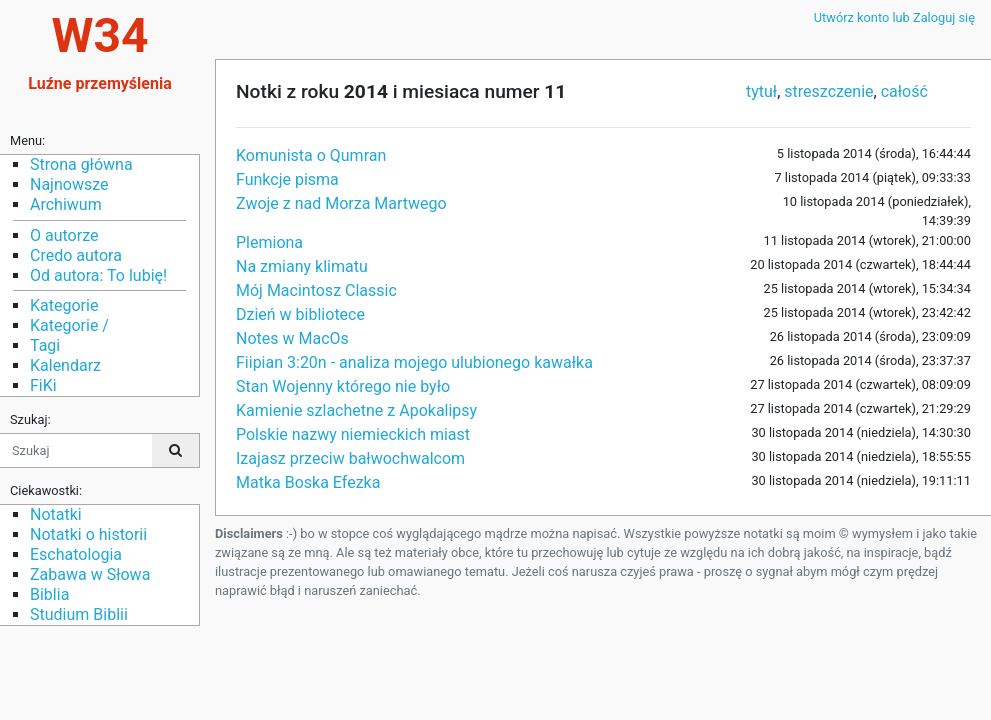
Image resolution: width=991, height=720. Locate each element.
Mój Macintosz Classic (316, 290)
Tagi (45, 345)
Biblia (49, 594)
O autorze (64, 235)
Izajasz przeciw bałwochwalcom (350, 458)
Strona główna (81, 164)
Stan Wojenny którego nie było (343, 386)
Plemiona (269, 242)
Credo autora (76, 255)
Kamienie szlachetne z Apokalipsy (356, 410)
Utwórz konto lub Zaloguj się (894, 17)
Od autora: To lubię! (98, 275)
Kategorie (64, 305)
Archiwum (66, 204)
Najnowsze (69, 184)
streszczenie (828, 91)
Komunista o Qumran (311, 155)
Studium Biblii (79, 614)
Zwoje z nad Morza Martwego (341, 203)
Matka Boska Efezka (308, 482)
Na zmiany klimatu (302, 266)
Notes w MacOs (292, 338)
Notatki (56, 514)
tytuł (761, 91)
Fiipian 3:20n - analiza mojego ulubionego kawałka (414, 362)
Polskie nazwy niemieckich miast (353, 434)
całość (904, 91)
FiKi (43, 385)
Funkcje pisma (287, 179)
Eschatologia (76, 554)
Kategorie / (69, 325)
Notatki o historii (88, 534)
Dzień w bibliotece (300, 314)
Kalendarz (65, 365)
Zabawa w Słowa (90, 574)
